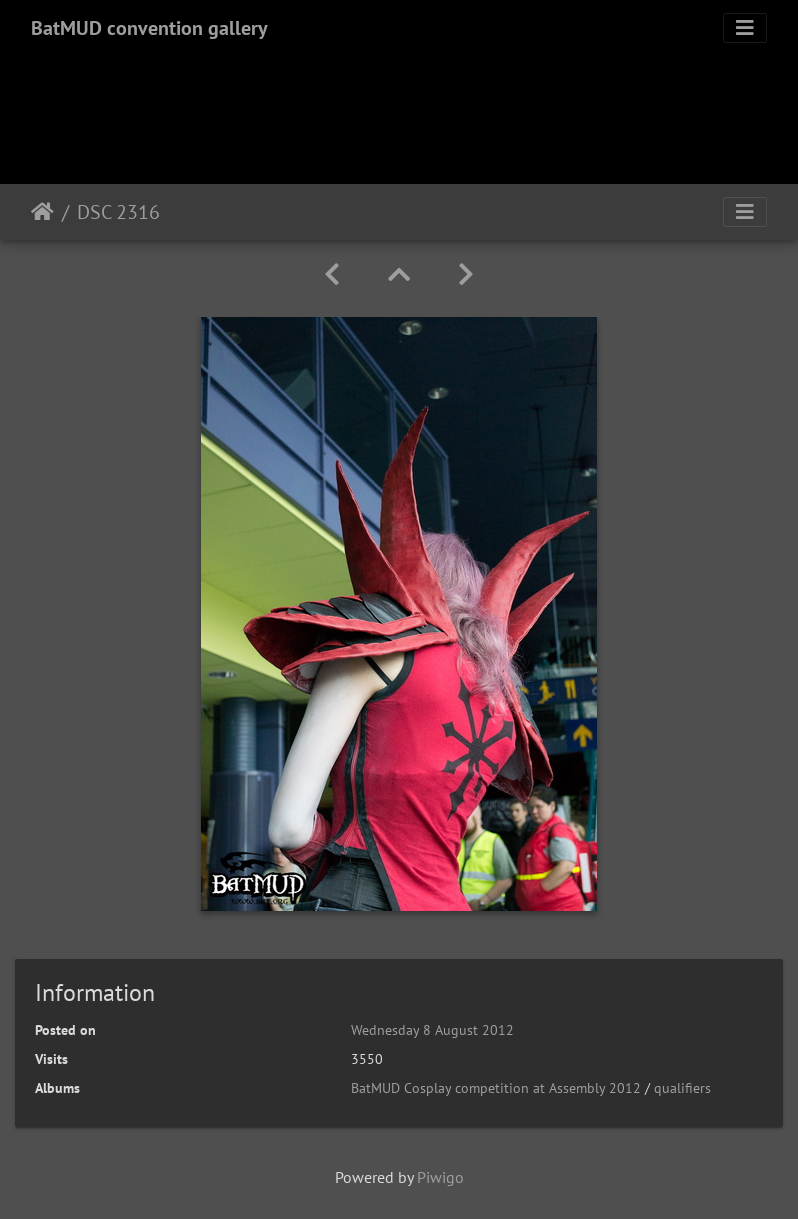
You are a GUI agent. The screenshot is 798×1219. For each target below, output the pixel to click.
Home (42, 212)
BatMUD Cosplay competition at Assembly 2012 (496, 1088)
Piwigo (440, 1177)
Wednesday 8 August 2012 (432, 1030)
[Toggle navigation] (745, 28)
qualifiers (682, 1088)
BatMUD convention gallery (149, 28)
